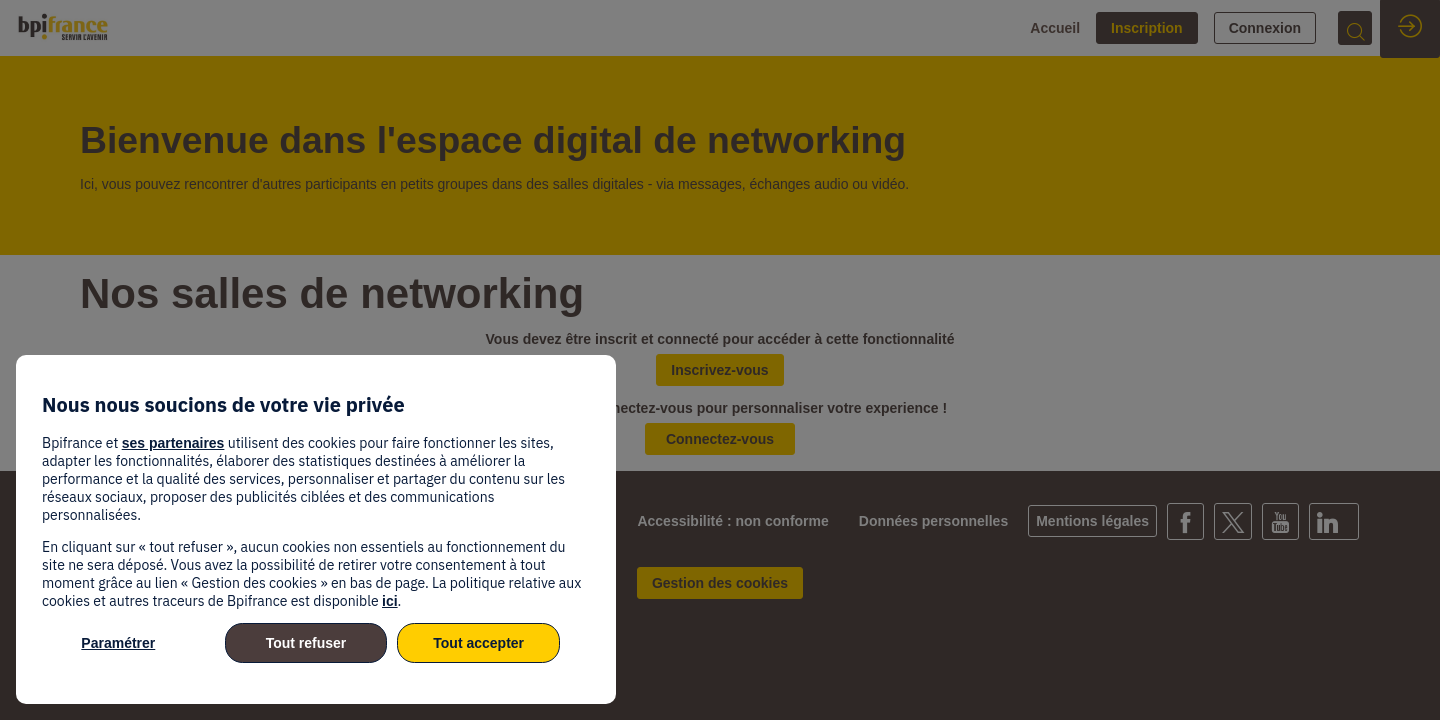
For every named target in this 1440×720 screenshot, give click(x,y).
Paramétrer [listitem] (118, 643)
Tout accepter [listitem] (478, 643)
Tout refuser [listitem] (306, 643)
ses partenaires (173, 443)
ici (390, 601)
